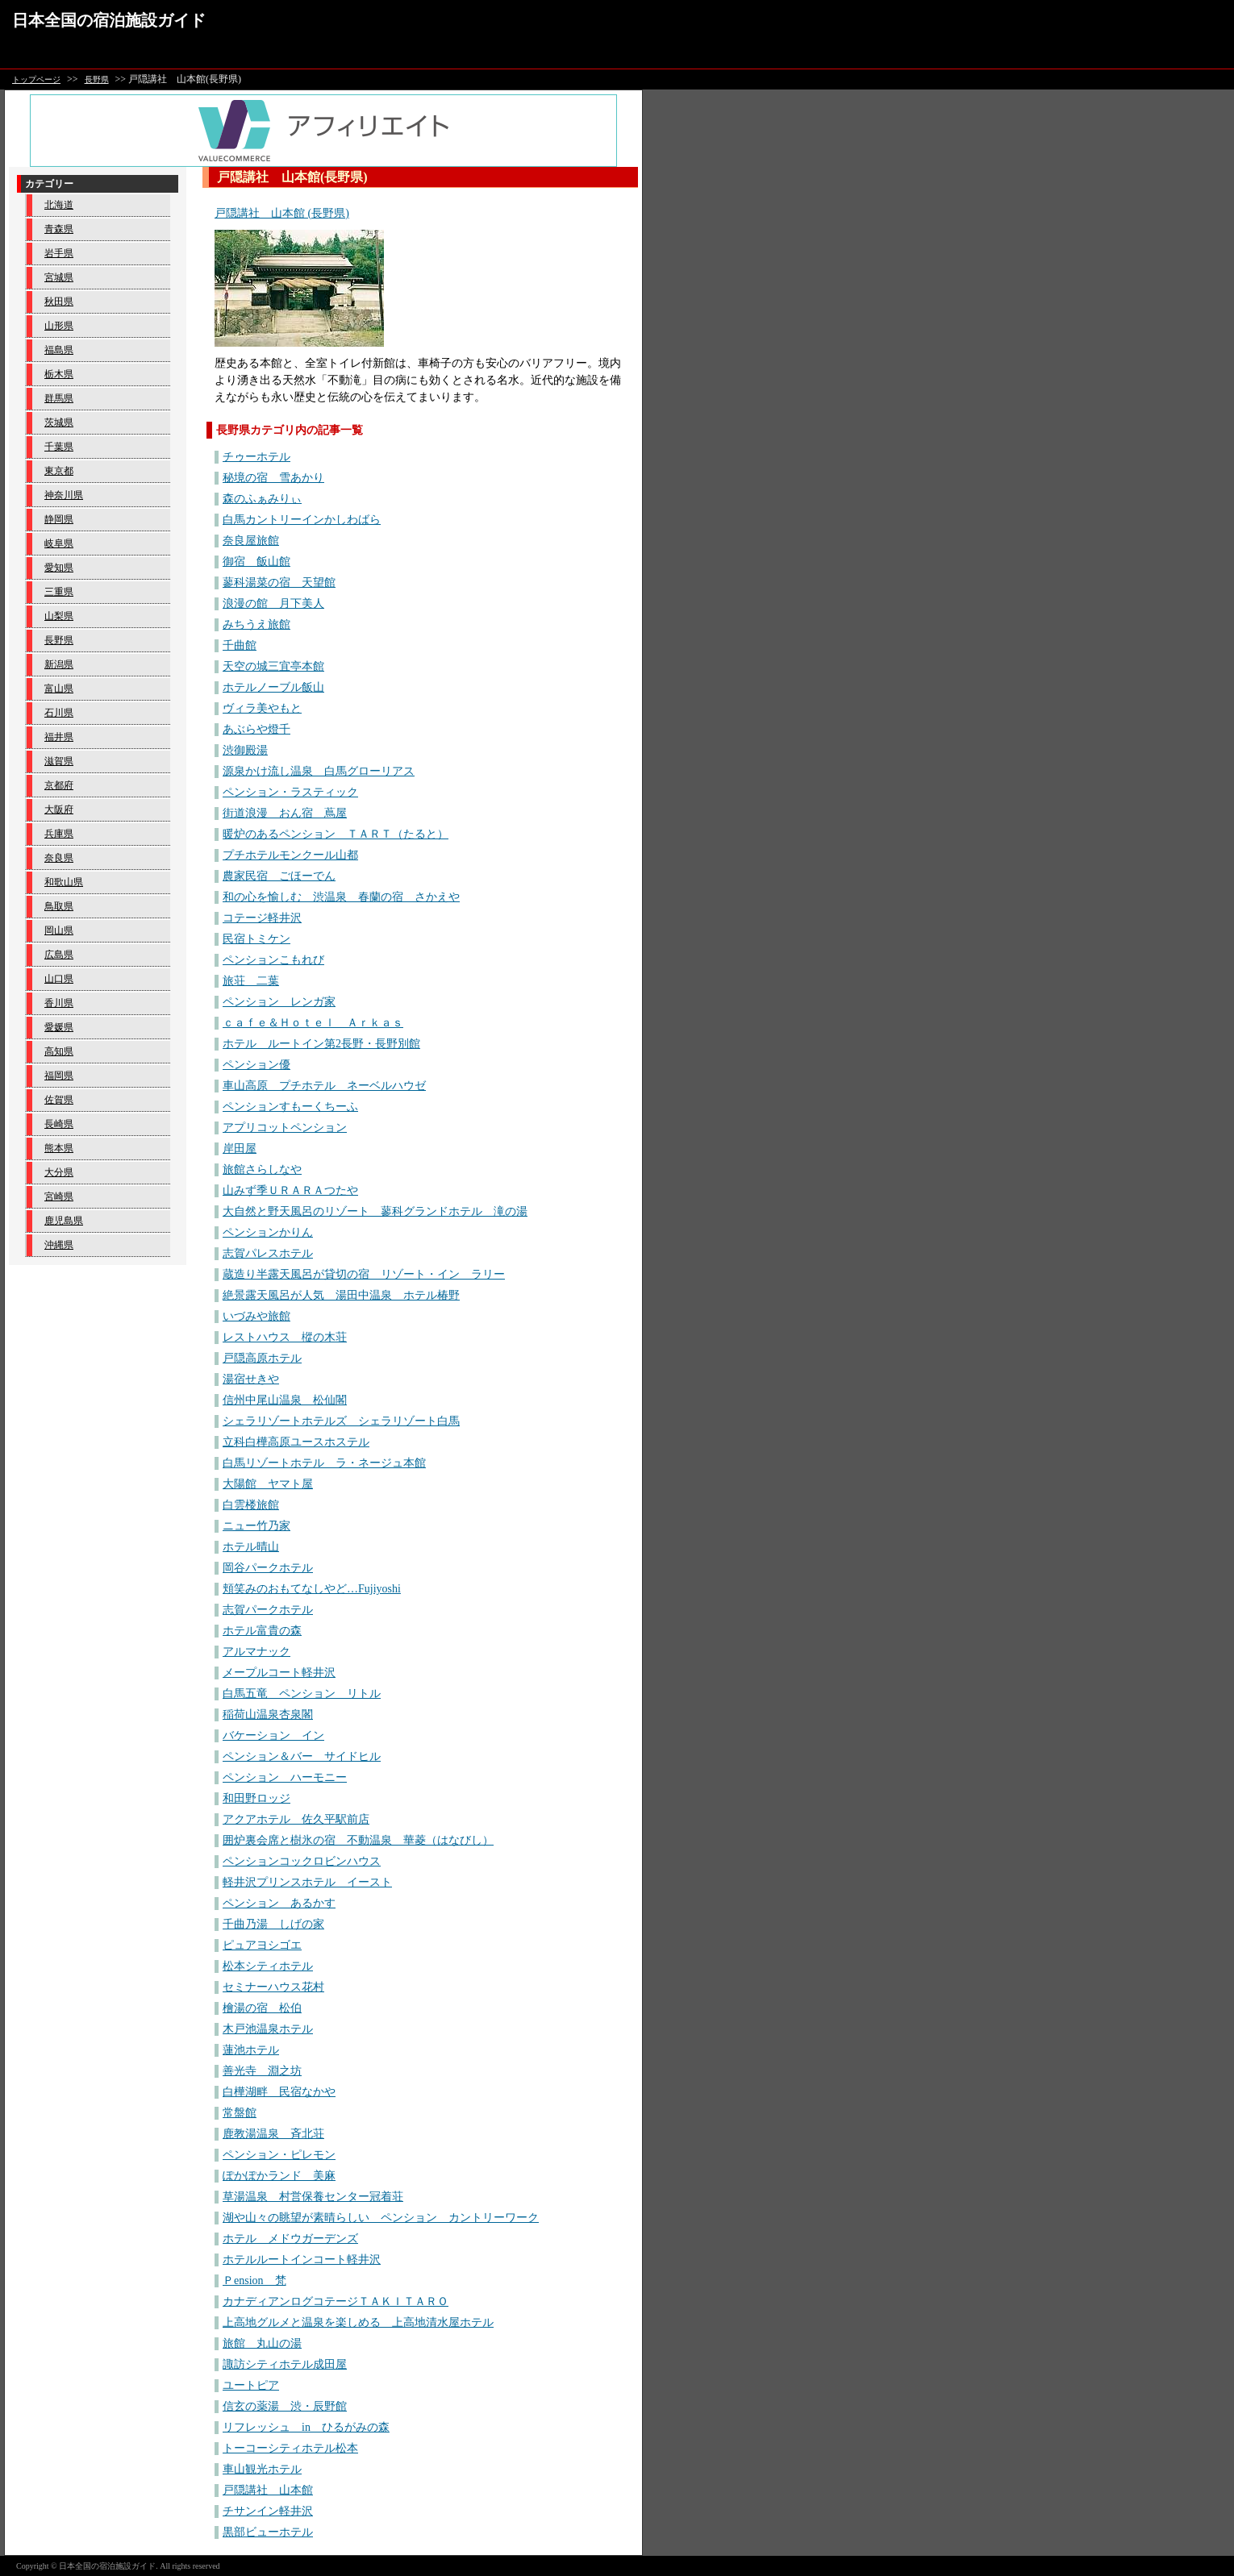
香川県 (58, 1003)
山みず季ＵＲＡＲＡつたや (290, 1190)
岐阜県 (58, 543)
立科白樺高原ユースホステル (296, 1442)
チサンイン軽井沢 (268, 2511)
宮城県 (58, 277)
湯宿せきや (251, 1379)
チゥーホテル (256, 457)
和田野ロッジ (256, 1798)
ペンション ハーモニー (285, 1777)
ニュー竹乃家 (256, 1526)
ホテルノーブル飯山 (273, 687)
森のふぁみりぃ (262, 499)
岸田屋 (239, 1148)
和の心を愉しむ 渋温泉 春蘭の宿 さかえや (341, 897)
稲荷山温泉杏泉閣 (268, 1714)
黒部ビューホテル (268, 2532)
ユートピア (251, 2385)
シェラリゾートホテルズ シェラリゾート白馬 (341, 1421)
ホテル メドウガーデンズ (290, 2239)
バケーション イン (273, 1735)
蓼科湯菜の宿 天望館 (279, 582)
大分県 (58, 1172)
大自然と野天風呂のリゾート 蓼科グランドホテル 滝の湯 (375, 1211)
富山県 (58, 688)
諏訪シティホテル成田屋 (285, 2364)
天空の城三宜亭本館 (273, 666)
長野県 (97, 79)
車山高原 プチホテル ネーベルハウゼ (324, 1086)
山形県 (58, 325)
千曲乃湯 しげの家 (273, 1924)
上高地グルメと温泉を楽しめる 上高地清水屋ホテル (358, 2322)
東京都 (58, 470)
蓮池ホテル (251, 2050)
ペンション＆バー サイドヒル (302, 1756)
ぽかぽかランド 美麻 (279, 2176)
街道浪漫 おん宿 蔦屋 (285, 813)
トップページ (36, 79)
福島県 (58, 350)
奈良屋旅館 (251, 541)
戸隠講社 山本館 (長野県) (282, 213)
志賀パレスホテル (268, 1253)
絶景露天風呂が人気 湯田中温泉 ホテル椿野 (341, 1295)
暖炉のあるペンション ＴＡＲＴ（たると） (335, 834)
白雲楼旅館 (251, 1505)
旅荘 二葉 (251, 981)
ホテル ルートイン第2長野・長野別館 (321, 1044)
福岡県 (58, 1075)
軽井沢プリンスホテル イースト (307, 1882)
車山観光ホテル (262, 2469)
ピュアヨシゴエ (262, 1945)
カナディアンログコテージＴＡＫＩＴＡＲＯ (335, 2301)
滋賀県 (58, 761)
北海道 (58, 204)
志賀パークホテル (268, 1610)
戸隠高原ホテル (262, 1358)
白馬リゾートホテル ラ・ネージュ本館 (324, 1463)
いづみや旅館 (256, 1316)
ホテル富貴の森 (262, 1631)
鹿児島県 (63, 1220)
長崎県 (58, 1124)
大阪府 (58, 809)
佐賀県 (58, 1099)
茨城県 (58, 422)
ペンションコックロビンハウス (302, 1861)
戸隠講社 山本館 (268, 2490)
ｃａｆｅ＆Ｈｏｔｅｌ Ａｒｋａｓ (313, 1023)
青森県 (58, 229)
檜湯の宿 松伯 (262, 2008)
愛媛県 (58, 1027)
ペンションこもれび (273, 960)
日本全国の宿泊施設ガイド (109, 20)
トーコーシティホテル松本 (290, 2448)
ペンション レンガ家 (279, 1002)
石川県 (58, 712)
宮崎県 (58, 1196)
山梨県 (58, 616)
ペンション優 (256, 1065)
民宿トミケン (256, 939)
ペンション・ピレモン (279, 2155)
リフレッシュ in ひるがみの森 (306, 2427)
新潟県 (58, 664)
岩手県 (58, 253)
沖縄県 (58, 1245)
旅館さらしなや (262, 1169)
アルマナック (256, 1652)
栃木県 (58, 374)
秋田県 (58, 301)
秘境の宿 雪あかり (273, 478)
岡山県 (58, 930)
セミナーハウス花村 (273, 1987)
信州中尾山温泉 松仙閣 (285, 1400)
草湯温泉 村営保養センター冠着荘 (313, 2197)
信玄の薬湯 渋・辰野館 (285, 2406)
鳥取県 (58, 906)
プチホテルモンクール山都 (290, 855)
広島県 (58, 954)
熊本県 (58, 1148)
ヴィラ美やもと (262, 708)
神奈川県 (63, 495)
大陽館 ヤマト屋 (268, 1484)
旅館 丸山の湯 (262, 2343)
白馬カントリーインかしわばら (302, 520)
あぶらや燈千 (256, 729)
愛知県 (58, 567)
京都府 (58, 785)
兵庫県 (58, 833)
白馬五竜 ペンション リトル (302, 1694)
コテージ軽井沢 (262, 918)
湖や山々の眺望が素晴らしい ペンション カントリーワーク (381, 2218)
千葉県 (58, 446)
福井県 (58, 737)
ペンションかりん (268, 1232)
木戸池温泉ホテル (268, 2029)
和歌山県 (63, 882)
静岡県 (58, 519)
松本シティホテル (268, 1966)
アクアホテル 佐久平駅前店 (296, 1819)
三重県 (58, 591)
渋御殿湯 (245, 750)
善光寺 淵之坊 (262, 2071)
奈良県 (58, 858)
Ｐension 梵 (254, 2280)
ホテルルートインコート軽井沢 (302, 2259)
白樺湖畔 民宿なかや (279, 2092)
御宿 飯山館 (256, 562)
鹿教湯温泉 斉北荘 (273, 2134)
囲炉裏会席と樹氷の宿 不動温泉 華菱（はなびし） (358, 1840)
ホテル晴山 (251, 1547)
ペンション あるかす (279, 1903)
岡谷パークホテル (268, 1568)
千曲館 (239, 645)
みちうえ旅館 (256, 624)
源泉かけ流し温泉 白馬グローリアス (319, 771)
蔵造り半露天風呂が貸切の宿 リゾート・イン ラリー (364, 1274)
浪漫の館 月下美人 (273, 603)
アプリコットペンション (285, 1128)
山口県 (58, 978)
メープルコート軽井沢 (279, 1673)
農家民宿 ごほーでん (279, 876)
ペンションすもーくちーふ (290, 1107)
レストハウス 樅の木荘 (285, 1337)
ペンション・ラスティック (290, 792)
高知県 (58, 1051)
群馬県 (58, 398)
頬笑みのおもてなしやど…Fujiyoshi (312, 1589)
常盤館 (239, 2113)
